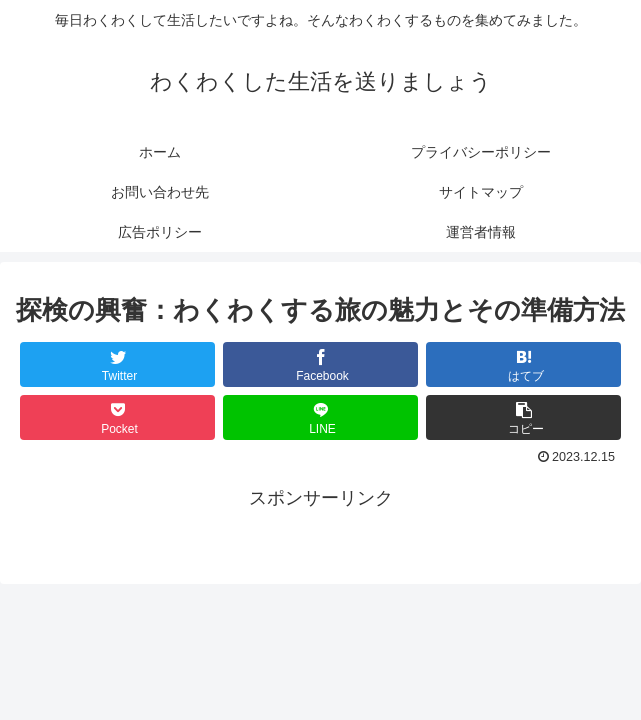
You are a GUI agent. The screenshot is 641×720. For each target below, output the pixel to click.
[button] (523, 417)
